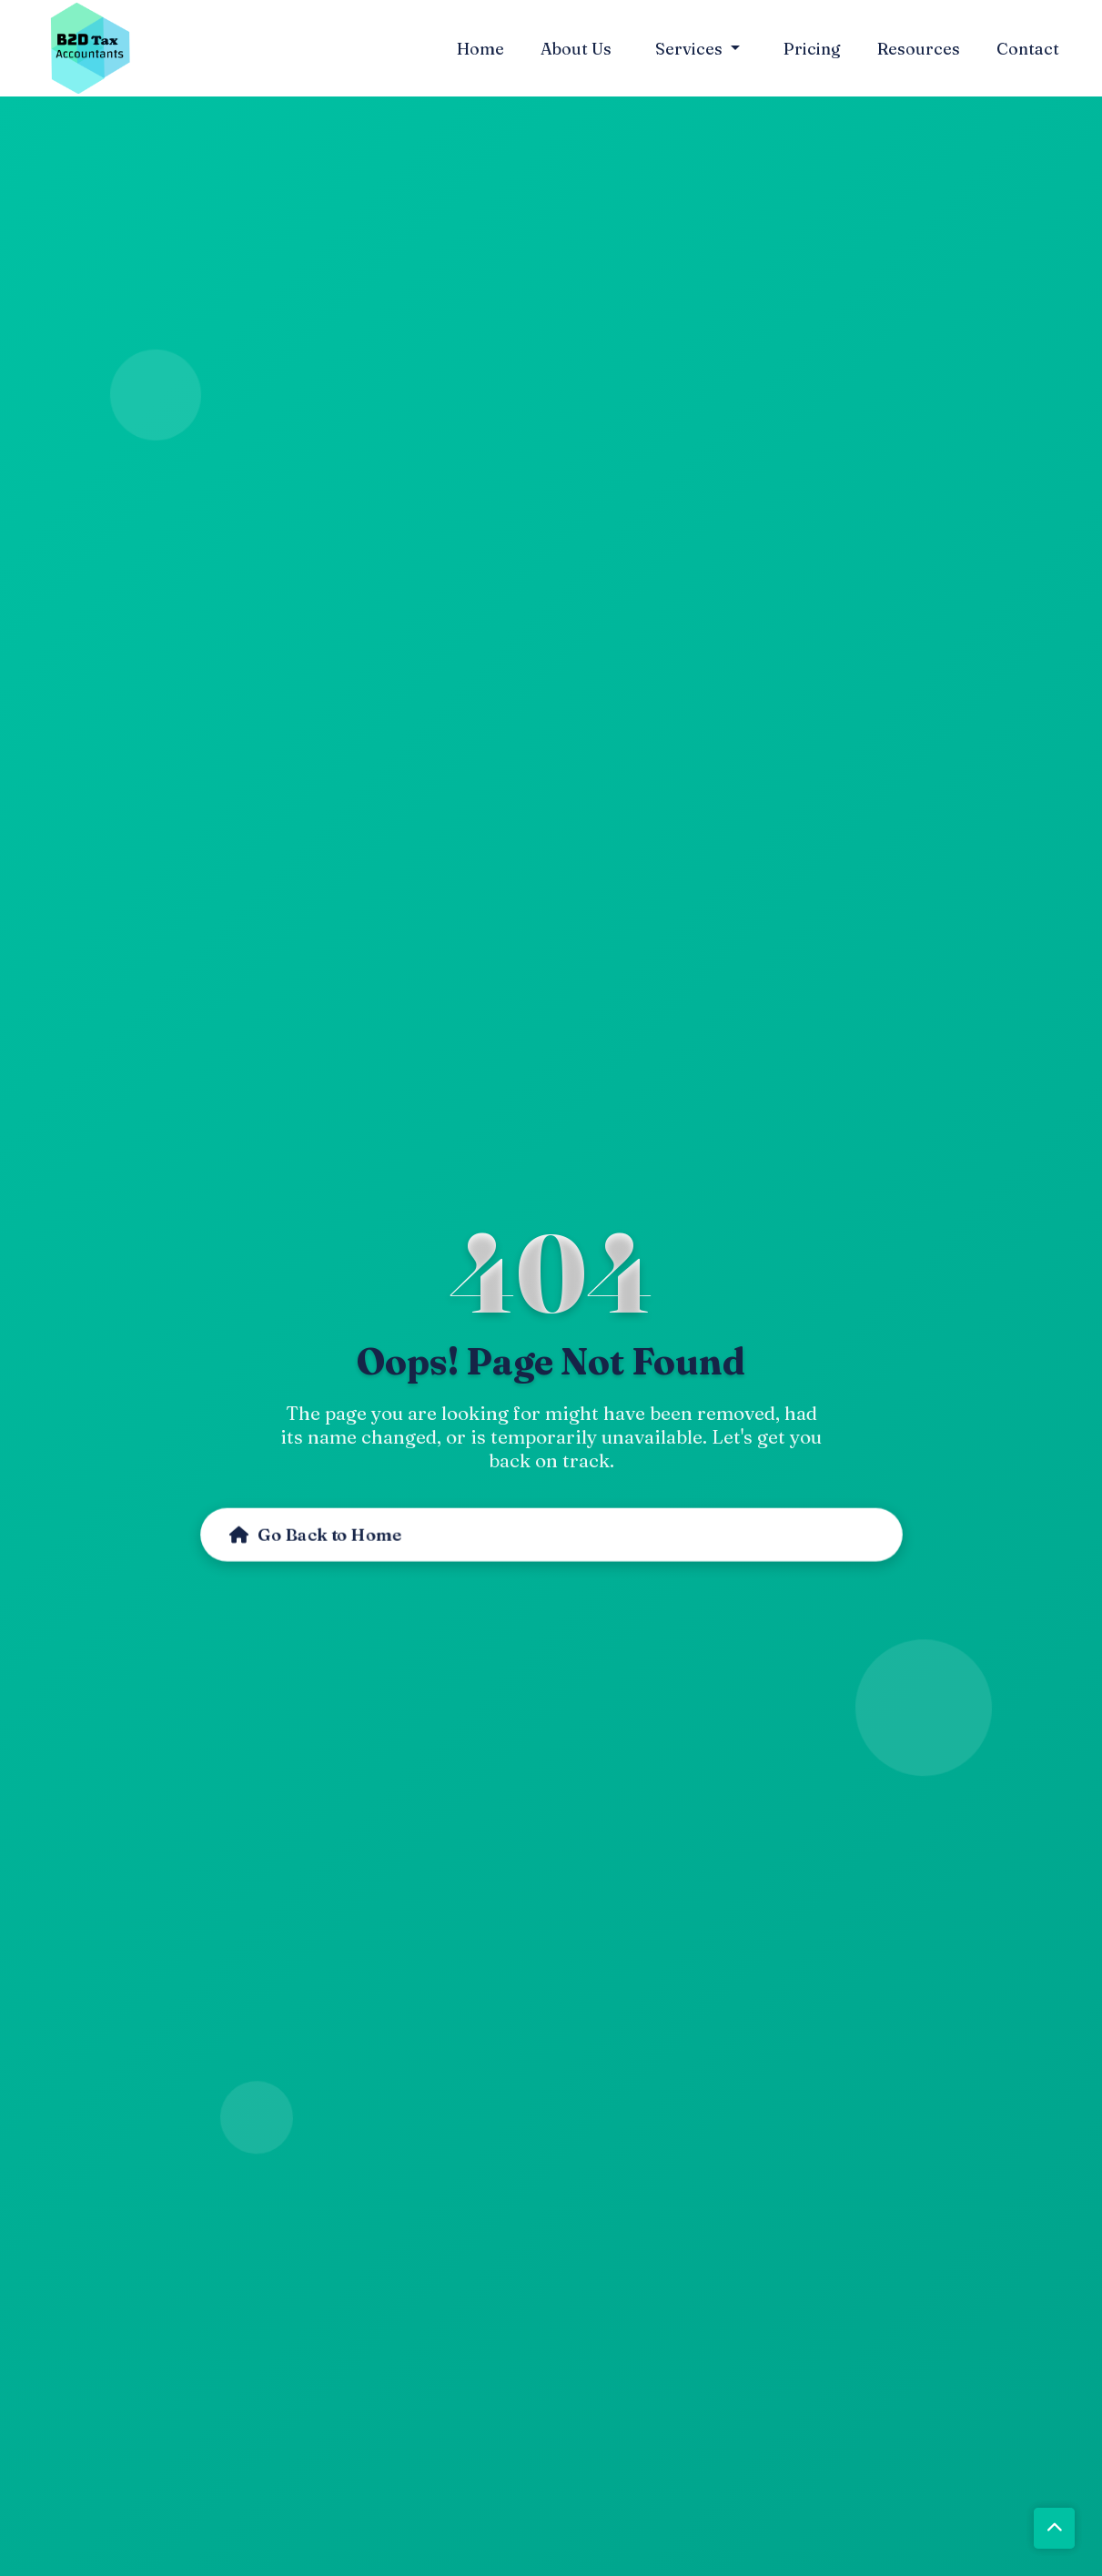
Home (480, 48)
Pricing (812, 48)
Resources (918, 48)
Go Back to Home (314, 1535)
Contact (1027, 48)
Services (690, 48)
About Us (576, 48)
